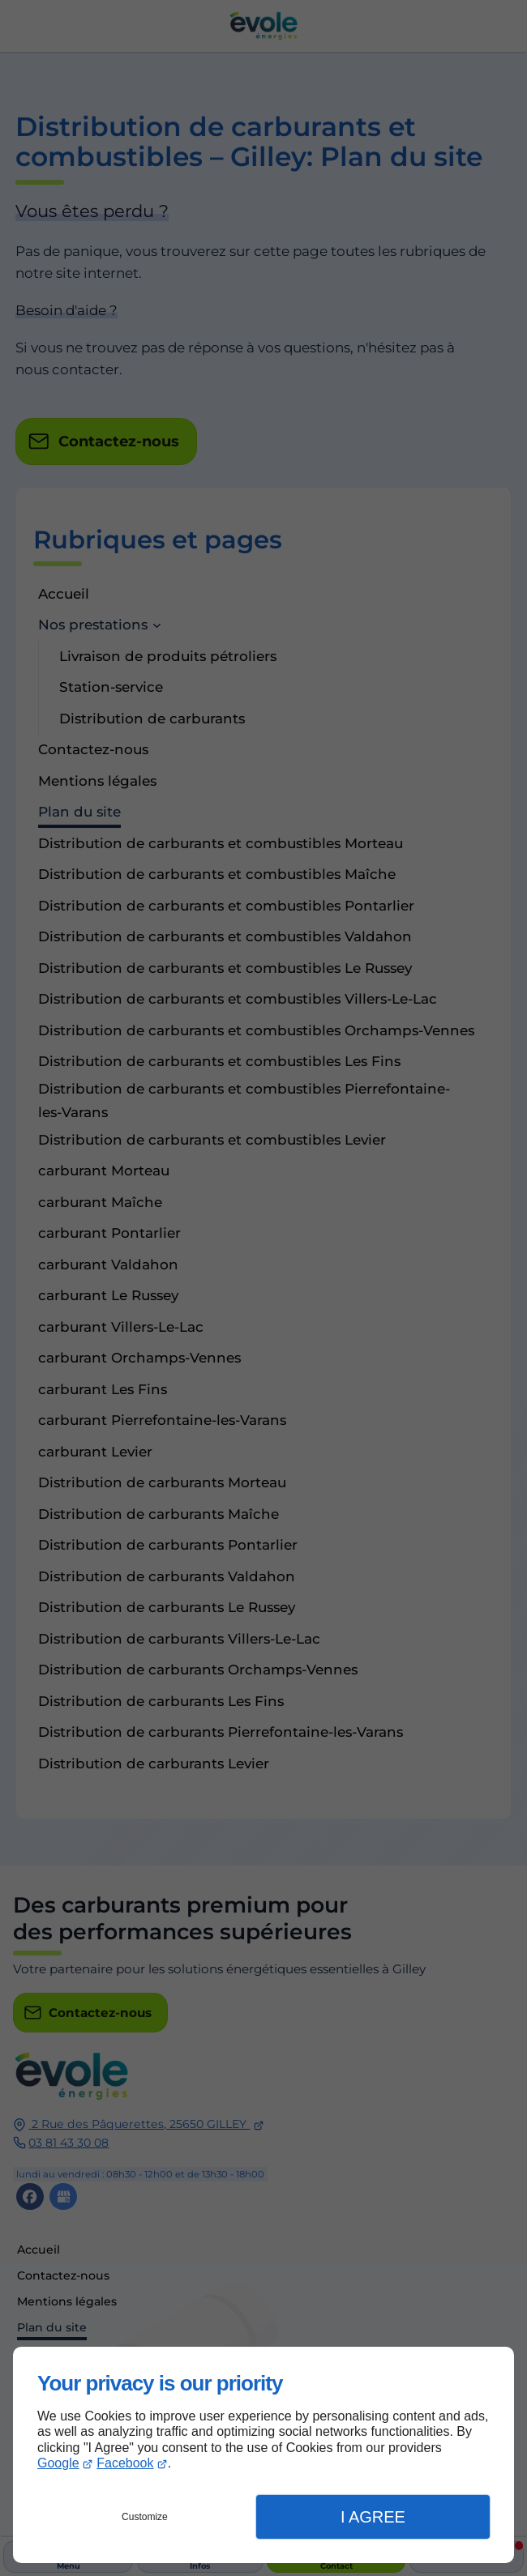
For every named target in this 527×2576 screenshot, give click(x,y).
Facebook (124, 2463)
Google (58, 2463)
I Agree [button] (373, 2517)
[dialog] (263, 2455)
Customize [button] (145, 2517)
